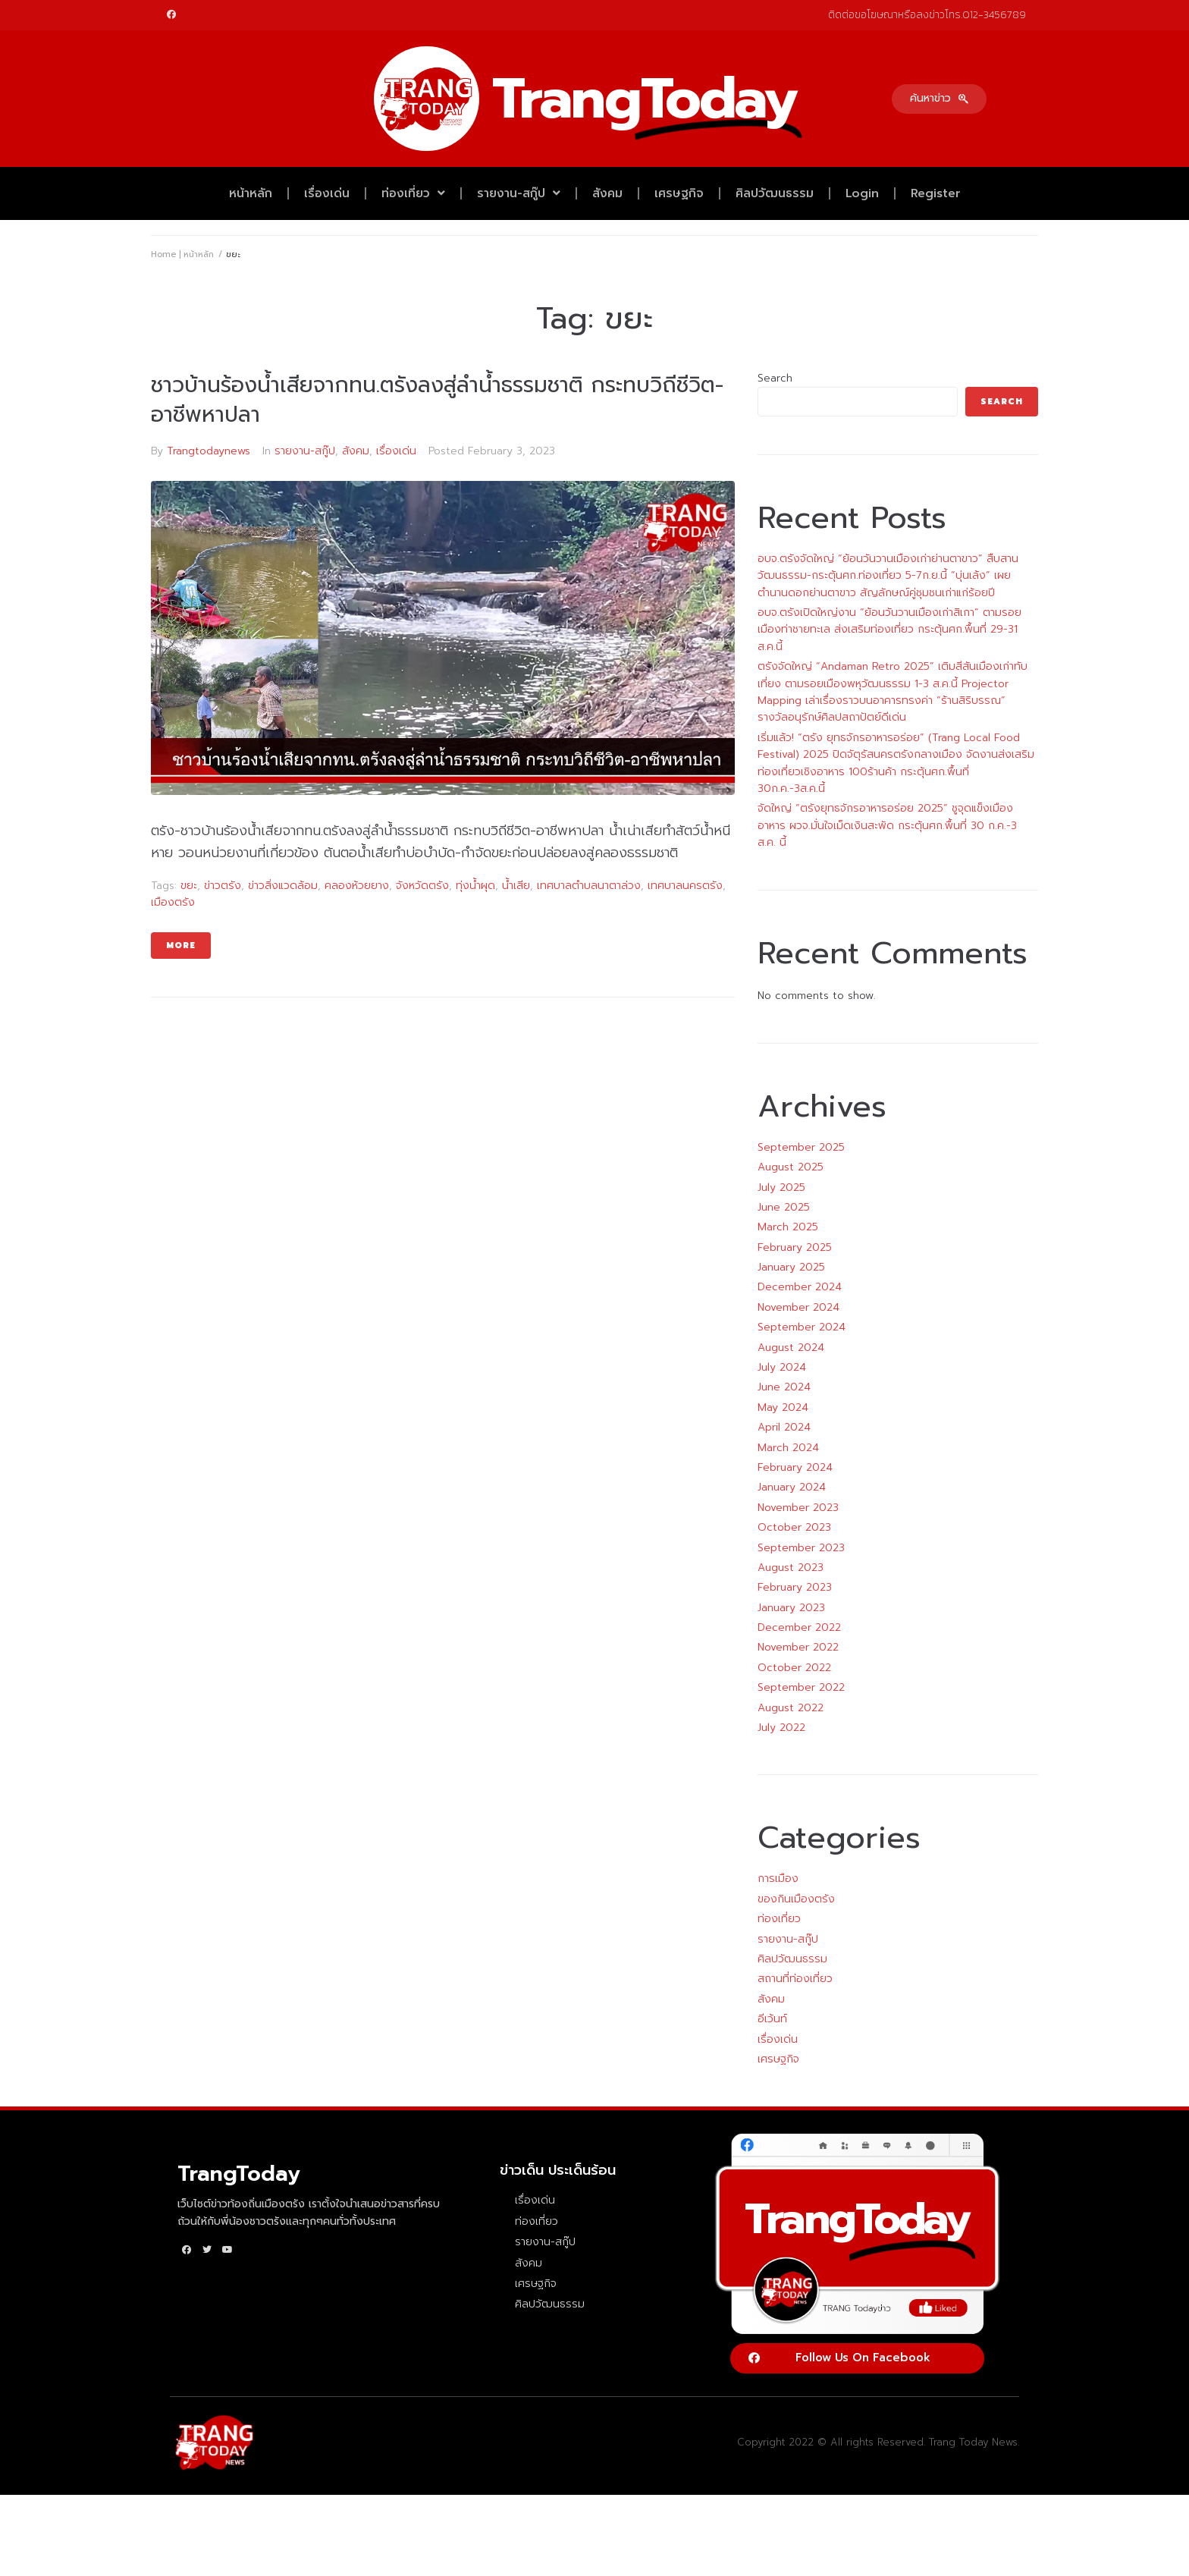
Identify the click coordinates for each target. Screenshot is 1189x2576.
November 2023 (798, 1508)
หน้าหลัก (250, 193)
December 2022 (799, 1627)
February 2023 (795, 1587)
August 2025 (791, 1167)
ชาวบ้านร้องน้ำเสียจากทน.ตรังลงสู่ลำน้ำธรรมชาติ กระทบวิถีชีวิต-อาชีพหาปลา (437, 400)
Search (775, 378)
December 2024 (800, 1287)
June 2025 (784, 1207)
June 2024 (784, 1387)
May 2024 (783, 1407)
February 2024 (795, 1467)
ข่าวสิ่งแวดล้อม (283, 886)
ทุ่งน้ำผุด (475, 886)
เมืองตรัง (173, 902)
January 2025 (791, 1267)
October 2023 (794, 1527)
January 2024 (792, 1487)
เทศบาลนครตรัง (685, 886)
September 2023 (801, 1548)
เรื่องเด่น (327, 193)
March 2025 (788, 1227)
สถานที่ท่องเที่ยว (795, 1979)
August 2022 (791, 1708)
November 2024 (798, 1307)
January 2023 (791, 1608)
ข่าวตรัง (222, 886)
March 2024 (788, 1448)
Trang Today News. (974, 2442)
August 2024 (791, 1348)
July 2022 (781, 1728)
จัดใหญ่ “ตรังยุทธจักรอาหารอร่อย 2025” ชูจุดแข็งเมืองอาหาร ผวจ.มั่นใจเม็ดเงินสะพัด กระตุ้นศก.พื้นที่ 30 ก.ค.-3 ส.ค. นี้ (887, 825)
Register (936, 193)
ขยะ (188, 886)
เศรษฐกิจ (679, 193)
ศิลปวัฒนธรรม (775, 193)
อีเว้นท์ (772, 2019)
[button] (939, 99)
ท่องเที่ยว (413, 193)
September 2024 (801, 1327)
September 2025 (801, 1147)
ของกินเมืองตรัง (796, 1899)
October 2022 (794, 1668)
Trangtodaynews (208, 451)
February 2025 (795, 1247)
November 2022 (798, 1647)
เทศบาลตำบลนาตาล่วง (589, 886)
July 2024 (782, 1367)
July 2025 (781, 1187)
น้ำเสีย (516, 886)
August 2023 (791, 1567)
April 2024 (784, 1427)
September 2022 (801, 1687)
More (181, 945)
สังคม (607, 193)
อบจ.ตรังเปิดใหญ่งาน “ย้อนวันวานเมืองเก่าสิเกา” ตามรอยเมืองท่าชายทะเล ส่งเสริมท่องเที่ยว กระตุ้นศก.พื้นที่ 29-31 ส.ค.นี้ (889, 630)
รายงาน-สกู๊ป (518, 193)
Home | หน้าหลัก (182, 254)
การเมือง (778, 1878)
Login (862, 193)
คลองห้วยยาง (357, 886)
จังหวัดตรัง (422, 886)
